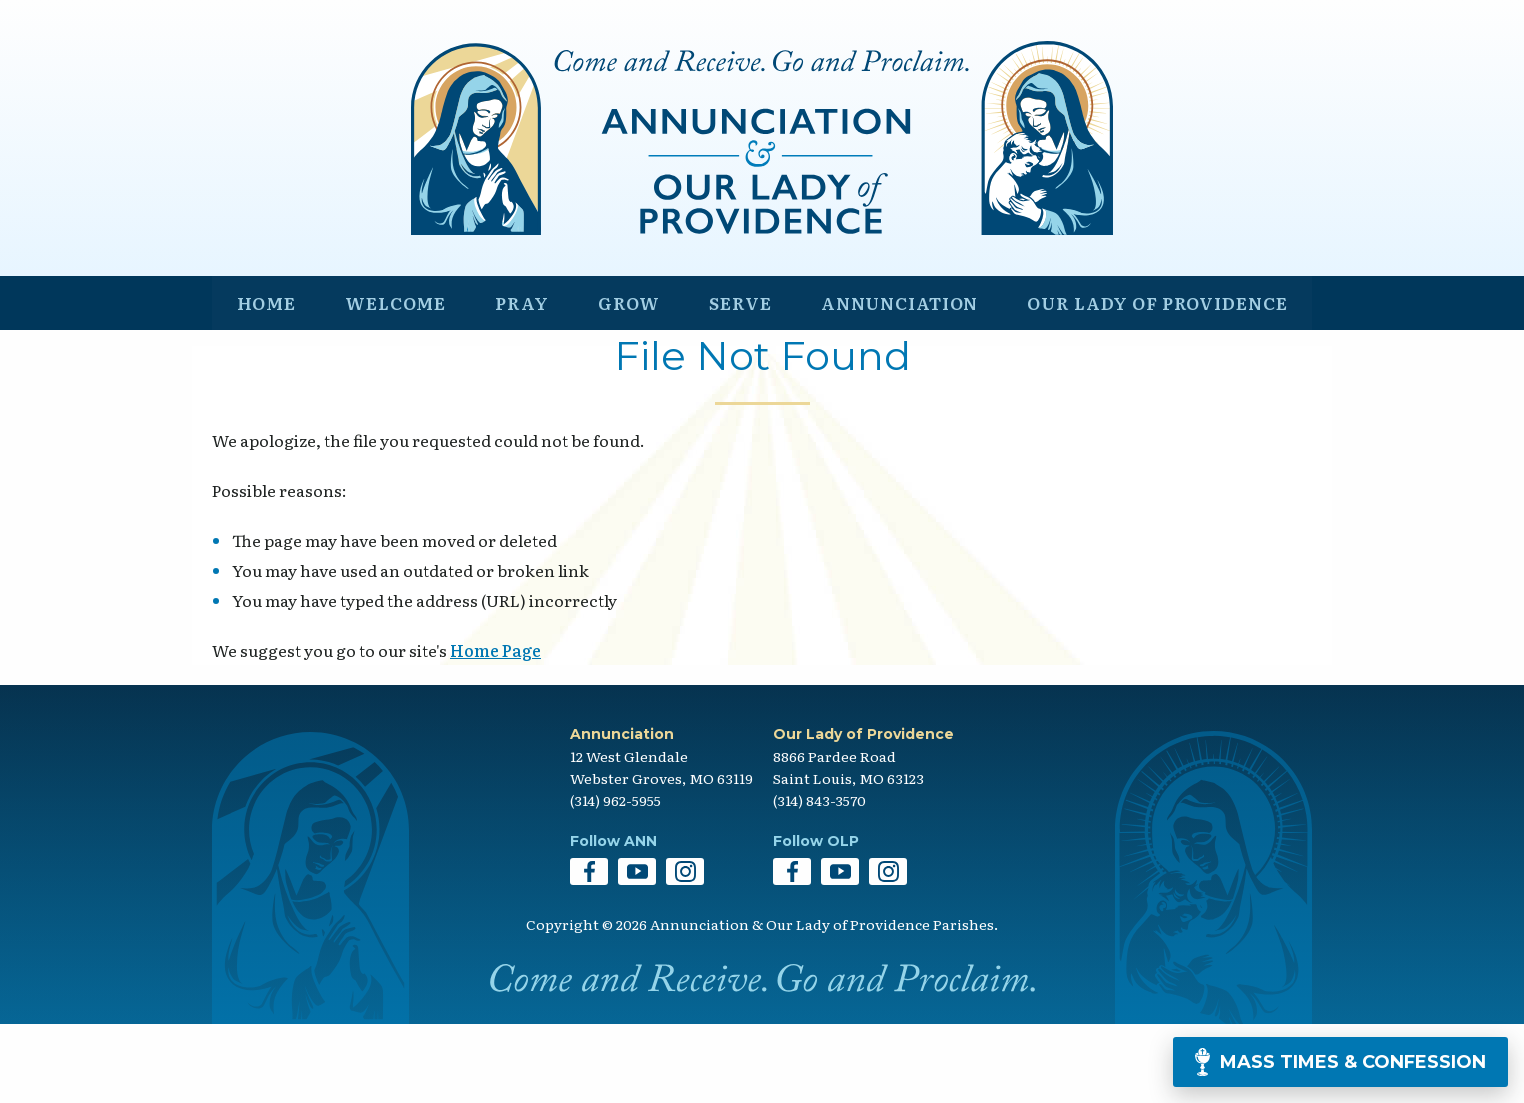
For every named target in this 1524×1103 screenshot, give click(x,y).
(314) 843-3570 (819, 879)
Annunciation (887, 376)
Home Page (495, 730)
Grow (619, 376)
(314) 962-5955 (615, 879)
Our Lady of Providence (1153, 376)
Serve (727, 376)
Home (265, 376)
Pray (516, 376)
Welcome (391, 376)
